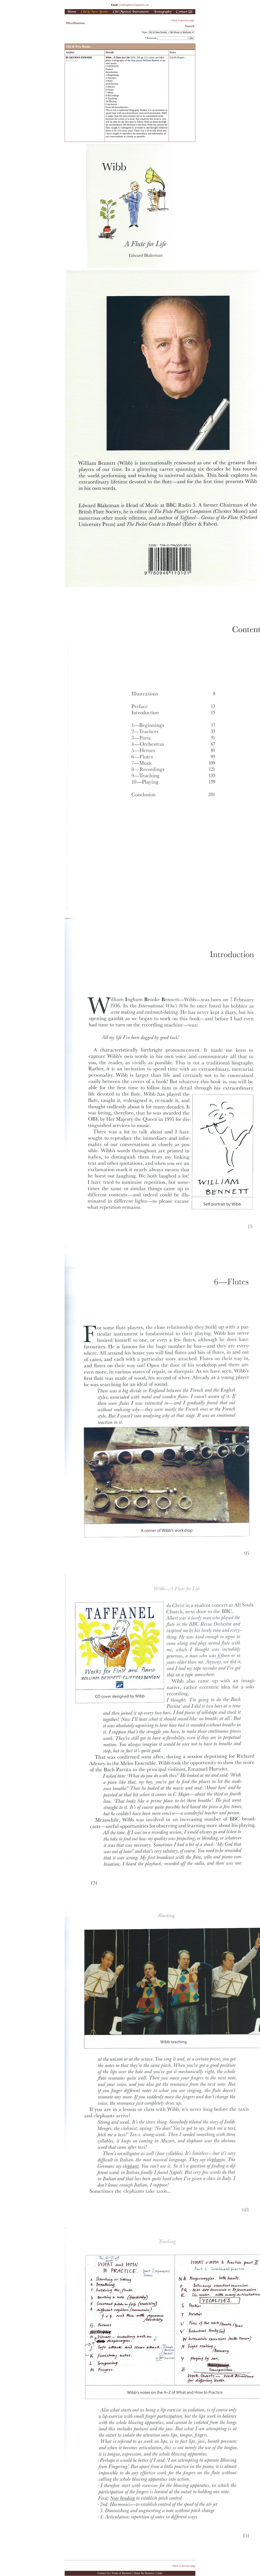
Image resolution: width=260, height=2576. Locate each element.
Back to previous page (183, 20)
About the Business (143, 2573)
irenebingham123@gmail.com (134, 4)
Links (159, 2573)
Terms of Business (121, 2573)
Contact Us (104, 2573)
